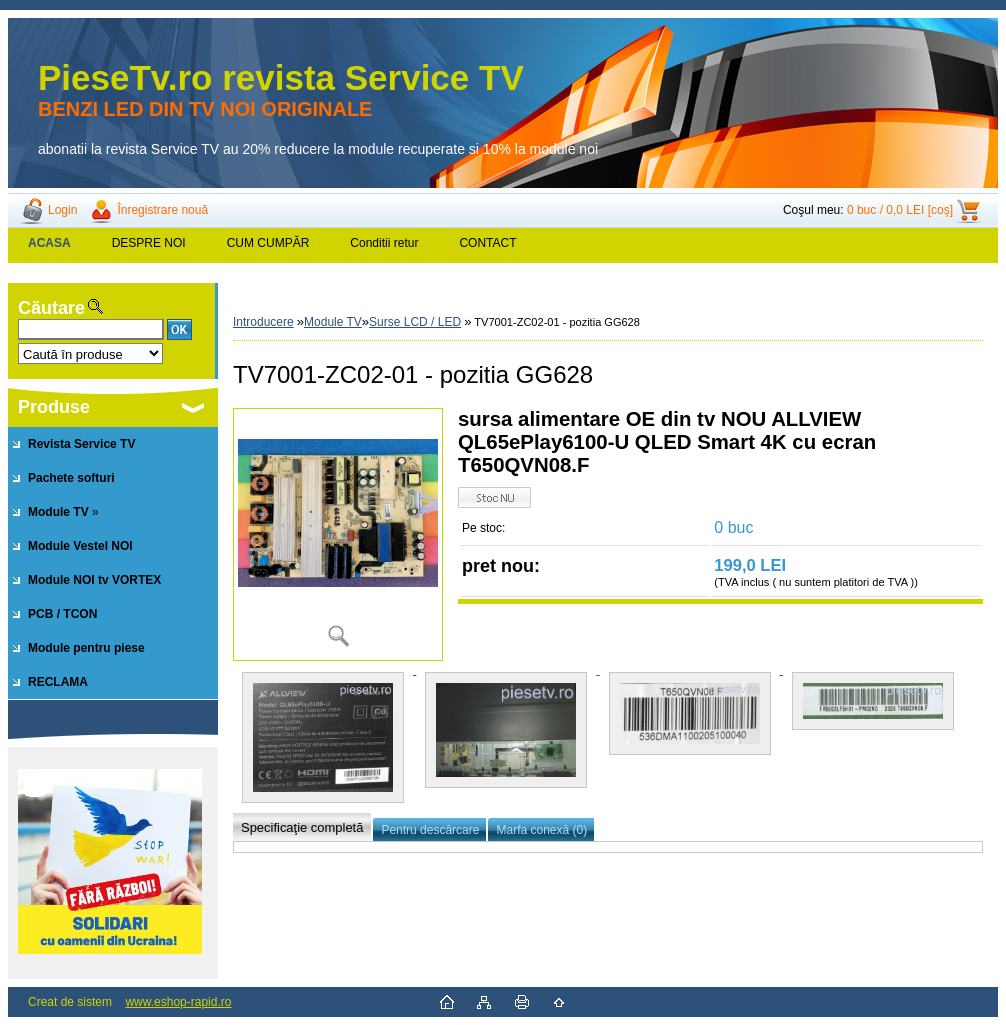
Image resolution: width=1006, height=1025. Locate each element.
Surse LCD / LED (415, 322)
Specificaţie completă (302, 827)
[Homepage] (50, 243)
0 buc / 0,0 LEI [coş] (900, 210)
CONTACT (487, 243)
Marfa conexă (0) (541, 830)
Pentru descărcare (430, 830)
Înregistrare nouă (162, 210)
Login (62, 210)
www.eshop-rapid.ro (178, 1002)
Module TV (333, 322)
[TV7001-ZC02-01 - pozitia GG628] (338, 534)
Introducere (263, 322)
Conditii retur (384, 243)
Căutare (51, 308)
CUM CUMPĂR (268, 243)
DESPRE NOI (149, 243)
